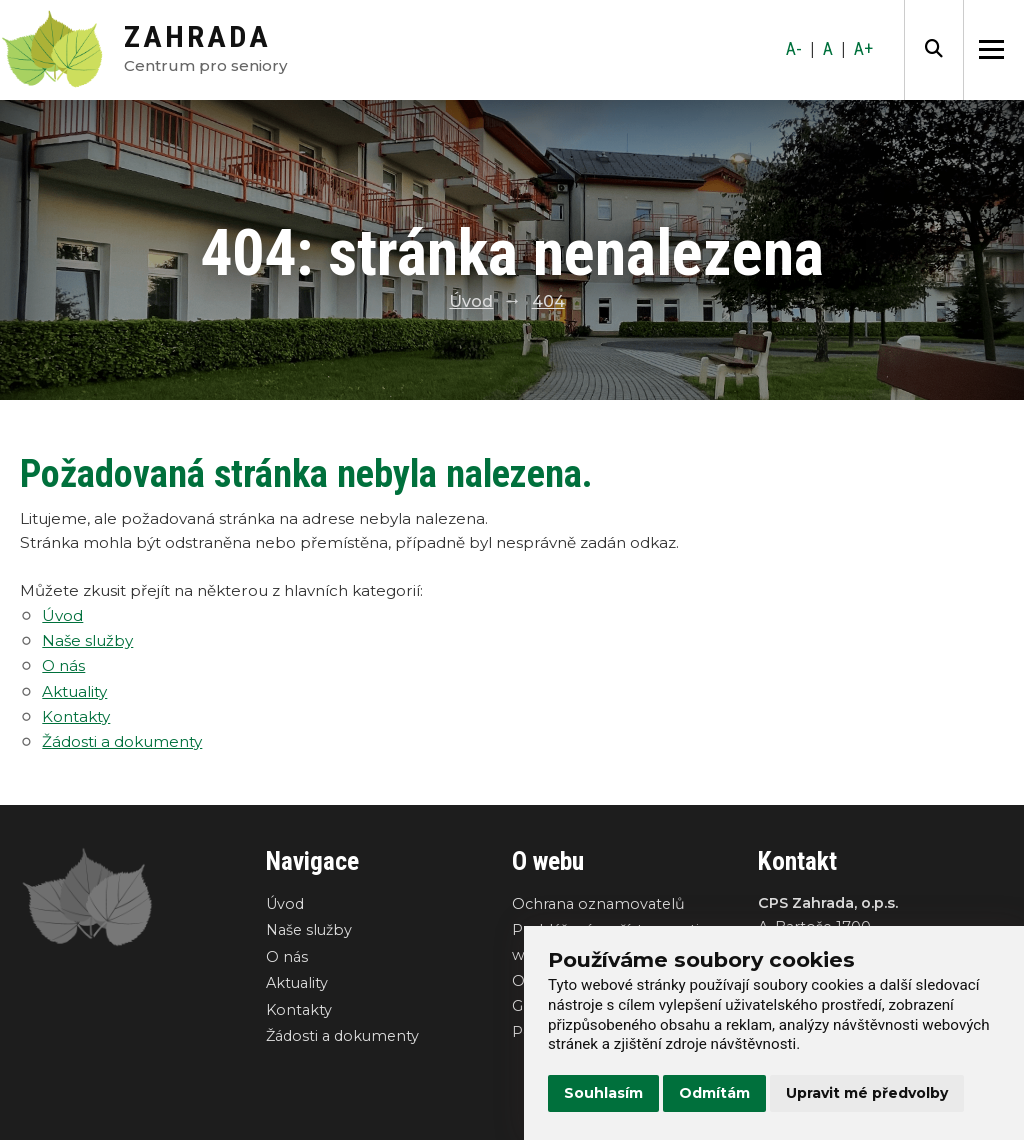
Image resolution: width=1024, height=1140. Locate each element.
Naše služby (87, 640)
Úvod (471, 301)
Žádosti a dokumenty (122, 741)
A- (794, 49)
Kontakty (76, 716)
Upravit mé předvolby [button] (867, 1093)
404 (548, 301)
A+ (863, 49)
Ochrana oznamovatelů (598, 904)
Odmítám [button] (714, 1093)
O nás (63, 665)
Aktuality (74, 691)
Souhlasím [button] (603, 1093)
